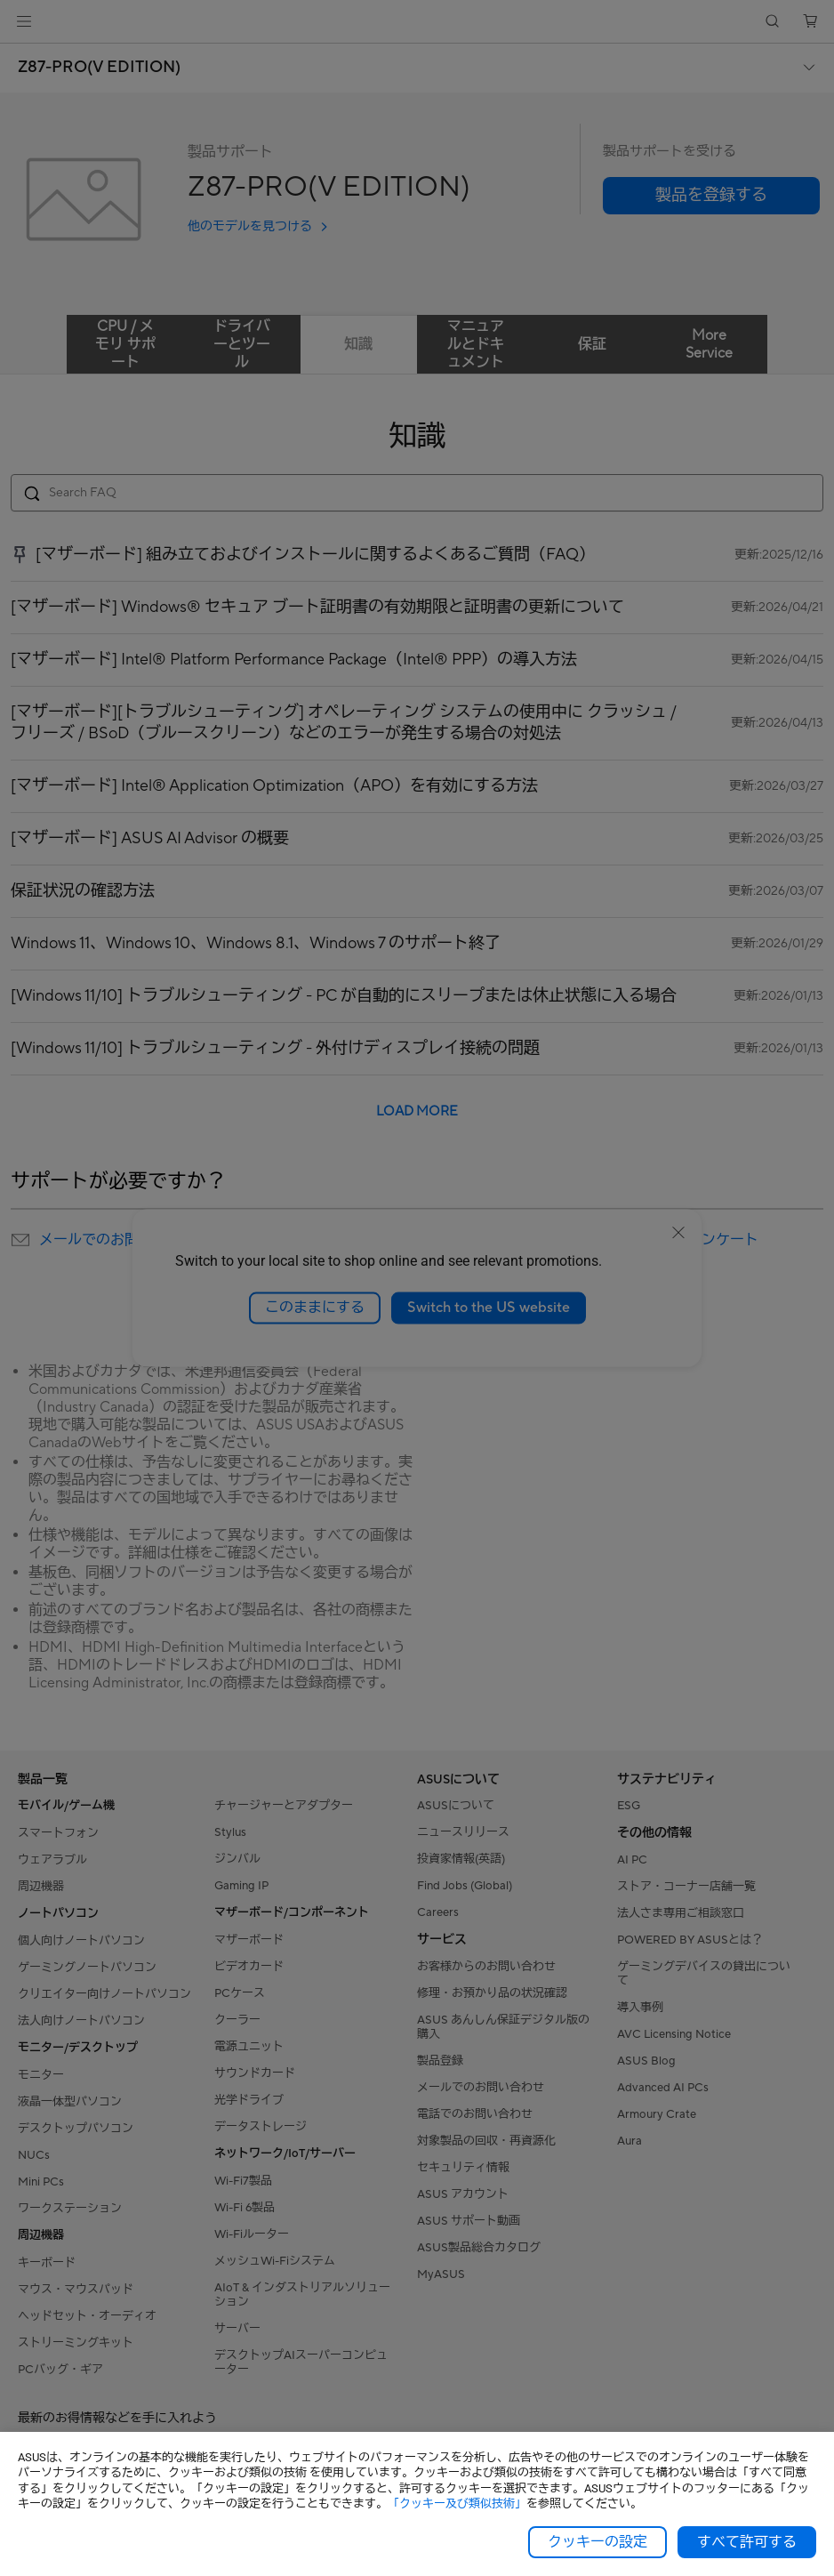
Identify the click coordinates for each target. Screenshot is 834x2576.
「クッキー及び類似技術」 (457, 2503)
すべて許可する (747, 2542)
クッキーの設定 (597, 2542)
